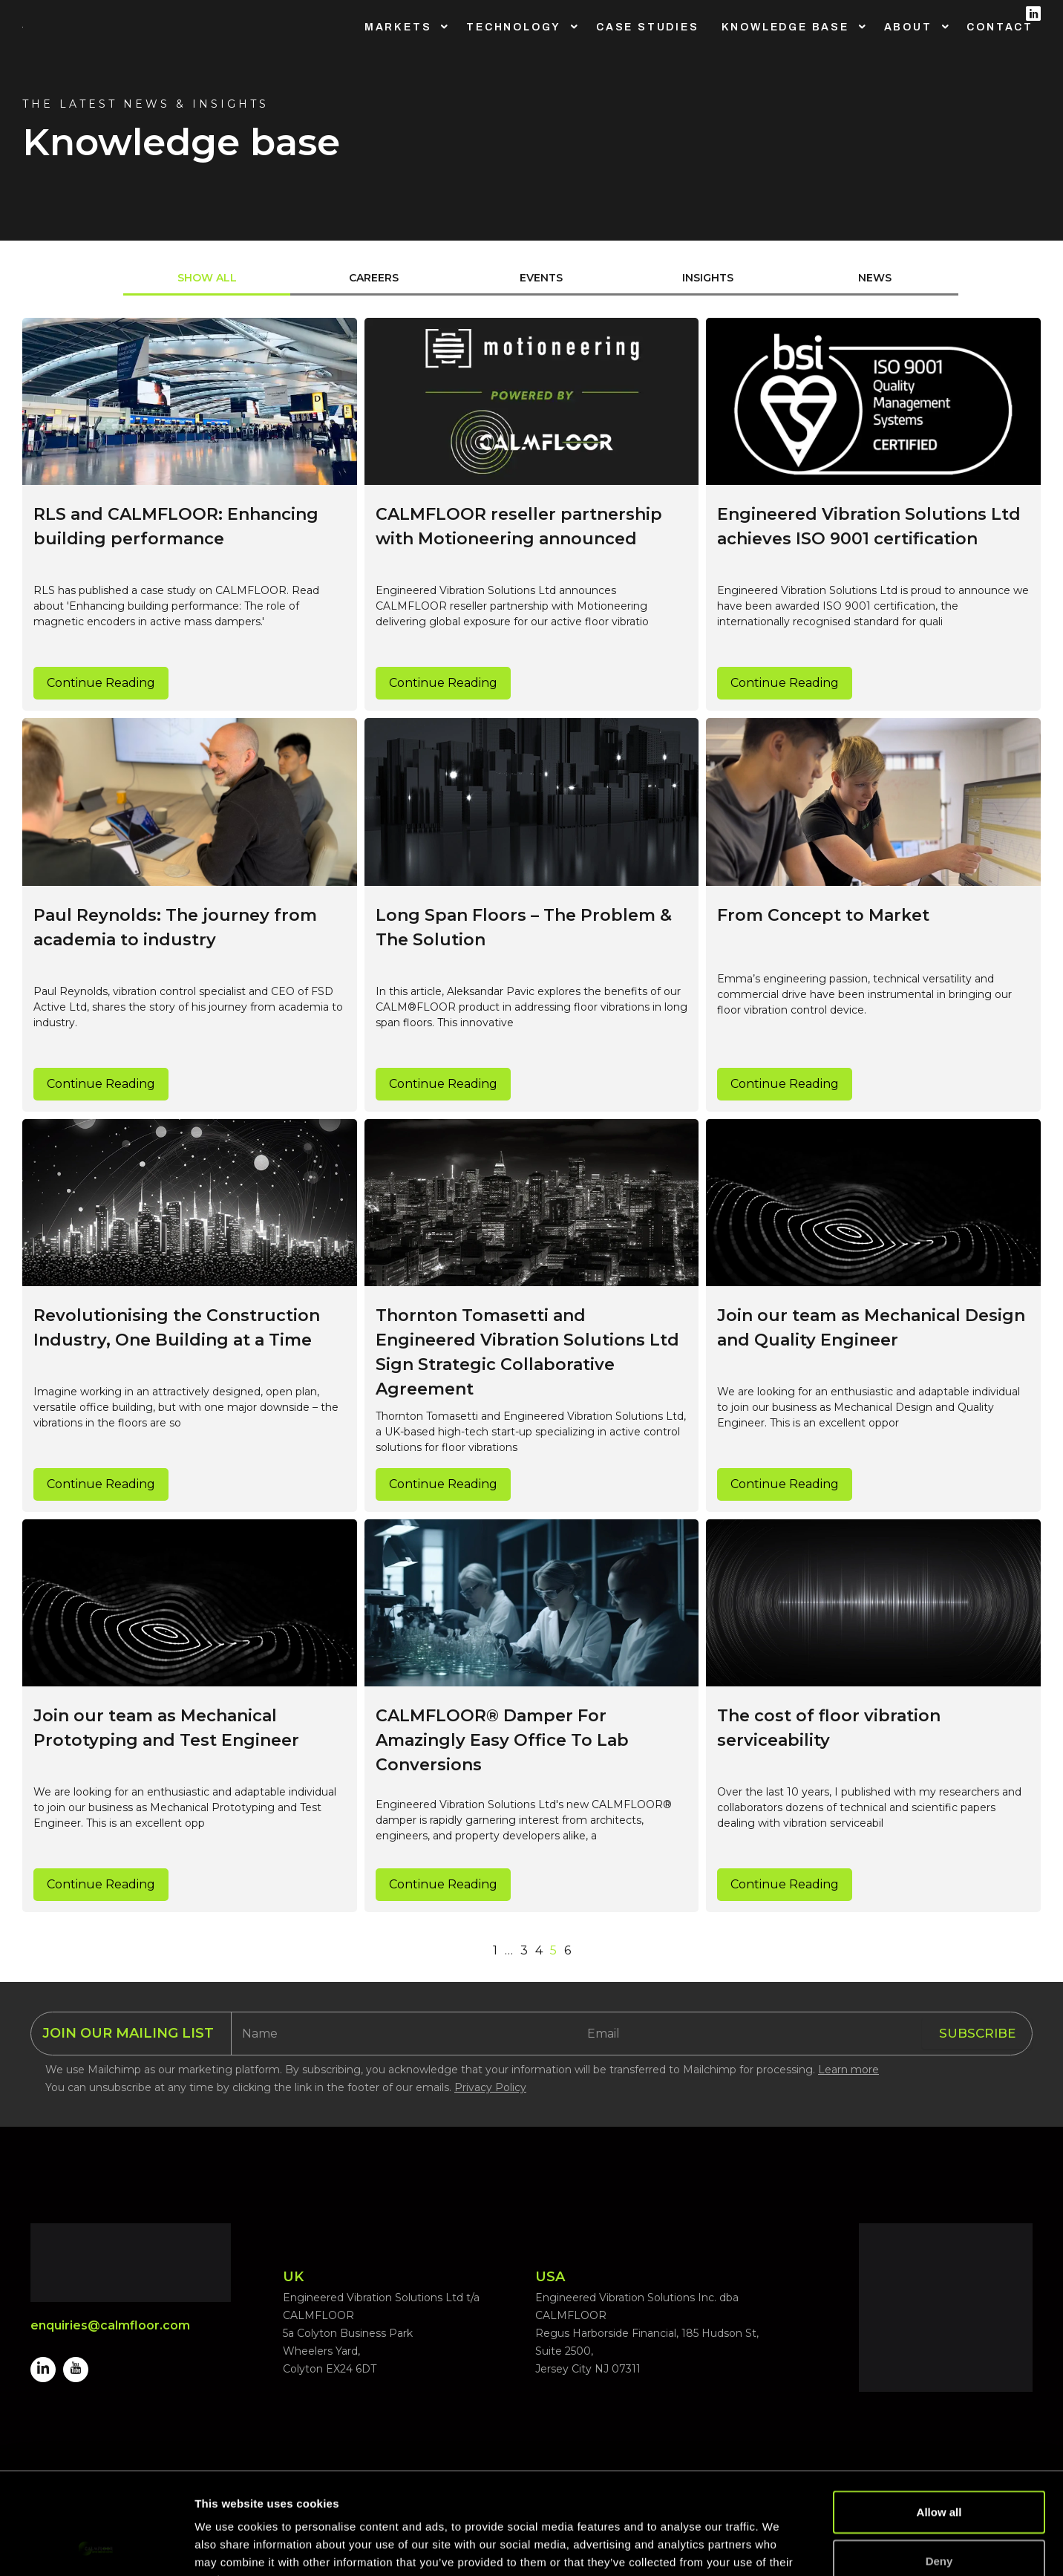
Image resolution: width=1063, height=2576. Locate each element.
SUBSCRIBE (977, 2033)
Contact (999, 27)
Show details (779, 2546)
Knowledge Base (785, 27)
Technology (513, 27)
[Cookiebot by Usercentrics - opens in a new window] (96, 2547)
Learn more (848, 2069)
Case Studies (647, 27)
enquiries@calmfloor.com (110, 2325)
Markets (398, 27)
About (908, 27)
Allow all (939, 2418)
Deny (939, 2467)
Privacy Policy (490, 2087)
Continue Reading (101, 683)
